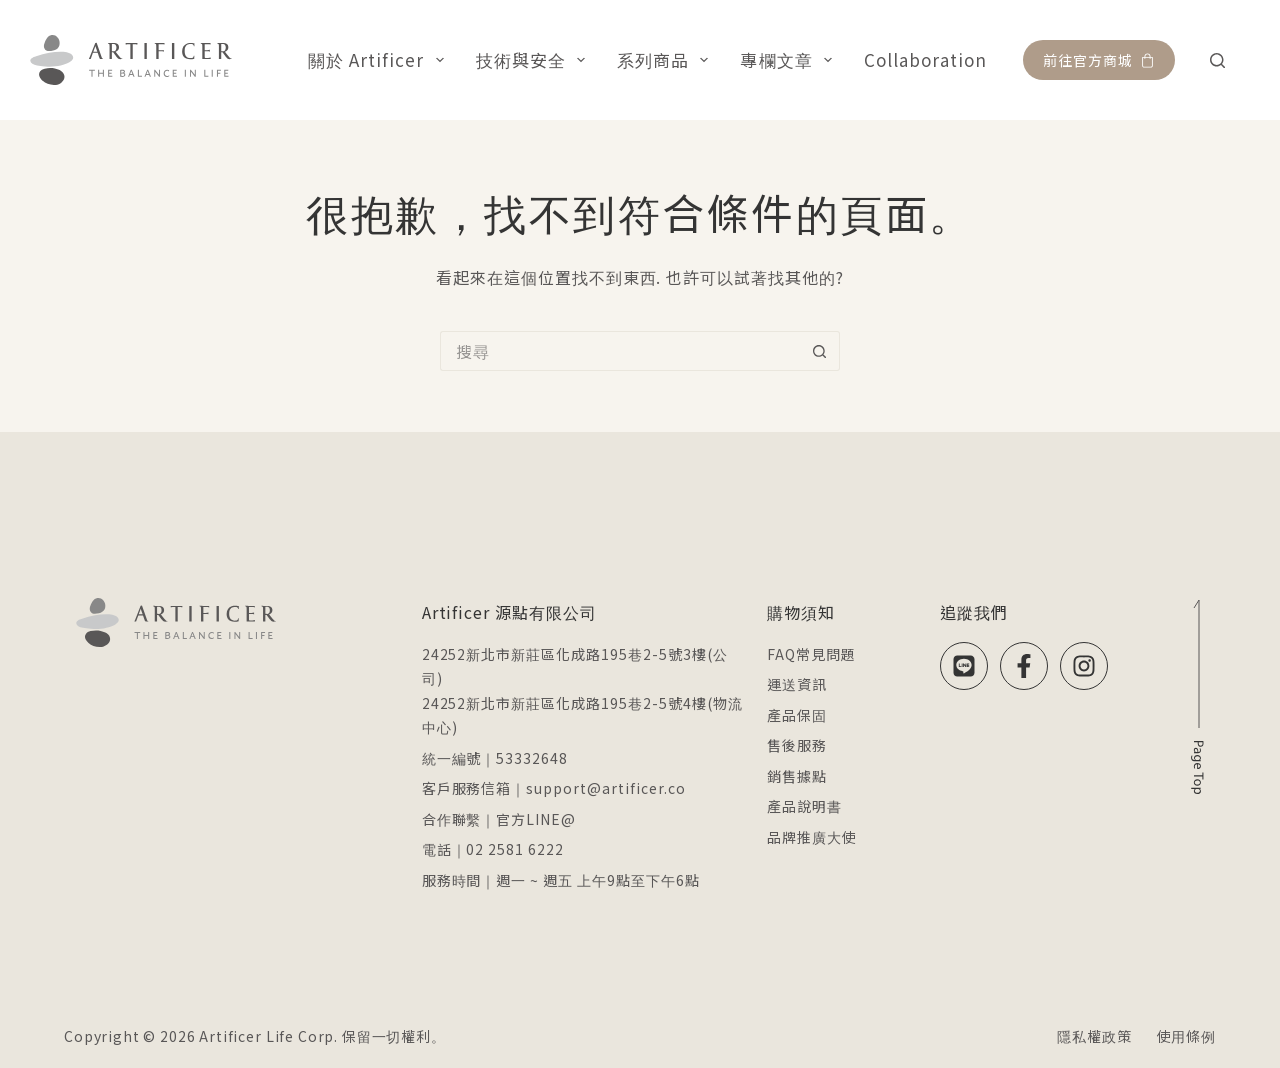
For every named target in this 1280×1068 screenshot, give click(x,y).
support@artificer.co (605, 788)
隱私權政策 (1094, 1036)
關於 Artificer (380, 59)
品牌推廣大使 (812, 837)
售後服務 (797, 745)
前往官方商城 (1099, 60)
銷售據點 (797, 776)
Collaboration (925, 59)
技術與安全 (535, 59)
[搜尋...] (620, 351)
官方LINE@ (536, 819)
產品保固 (797, 715)
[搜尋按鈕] (820, 351)
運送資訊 (797, 684)
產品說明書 (804, 806)
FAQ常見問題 (811, 654)
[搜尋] (1217, 60)
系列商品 (666, 59)
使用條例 (1186, 1036)
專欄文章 (789, 59)
